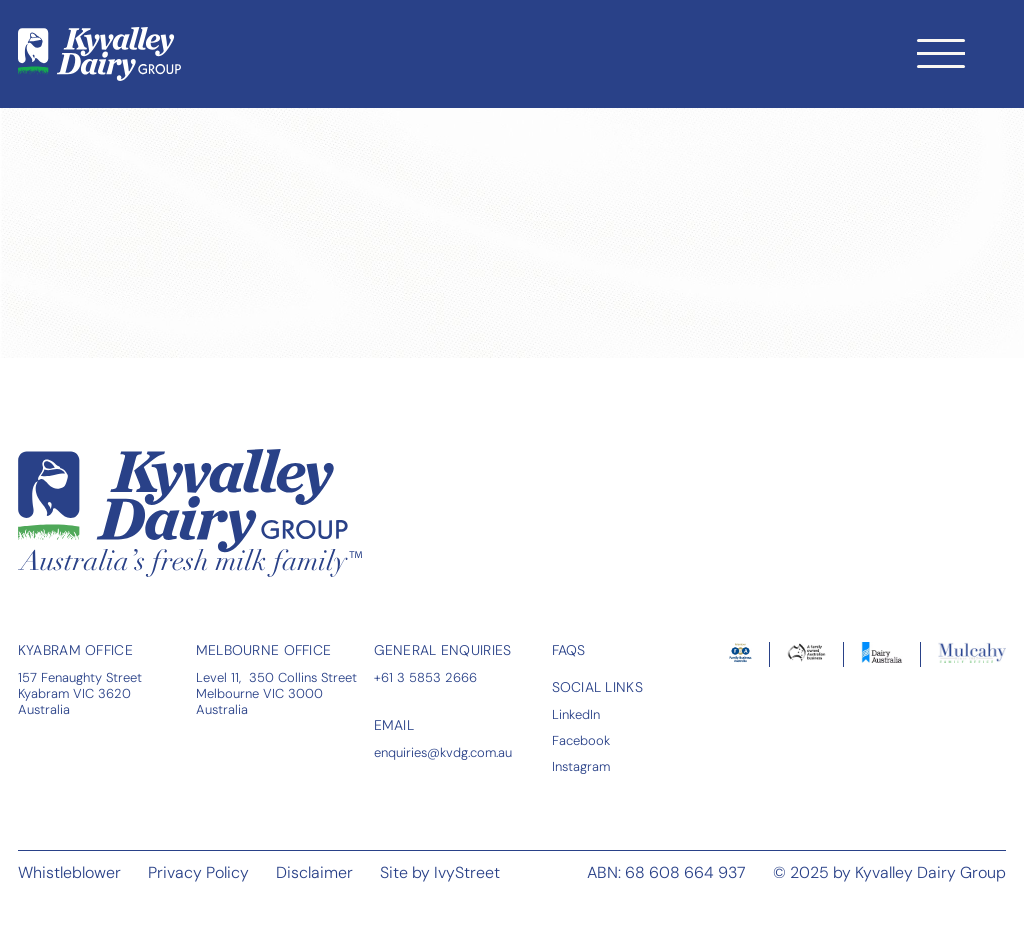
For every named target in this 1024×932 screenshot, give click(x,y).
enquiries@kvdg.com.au (443, 752)
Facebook (581, 740)
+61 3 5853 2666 (425, 677)
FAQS (569, 650)
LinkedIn (576, 714)
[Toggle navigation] (941, 53)
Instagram (581, 766)
